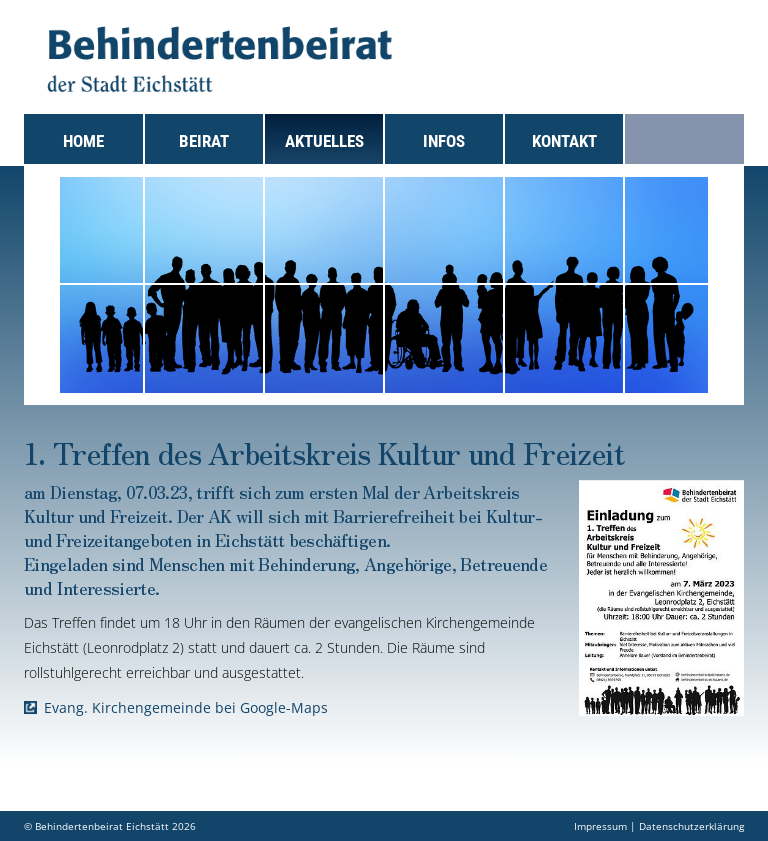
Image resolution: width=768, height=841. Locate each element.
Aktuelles (324, 141)
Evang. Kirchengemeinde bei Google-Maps (186, 707)
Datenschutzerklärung (691, 826)
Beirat (204, 141)
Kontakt (564, 141)
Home (83, 141)
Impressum (600, 826)
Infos (444, 141)
